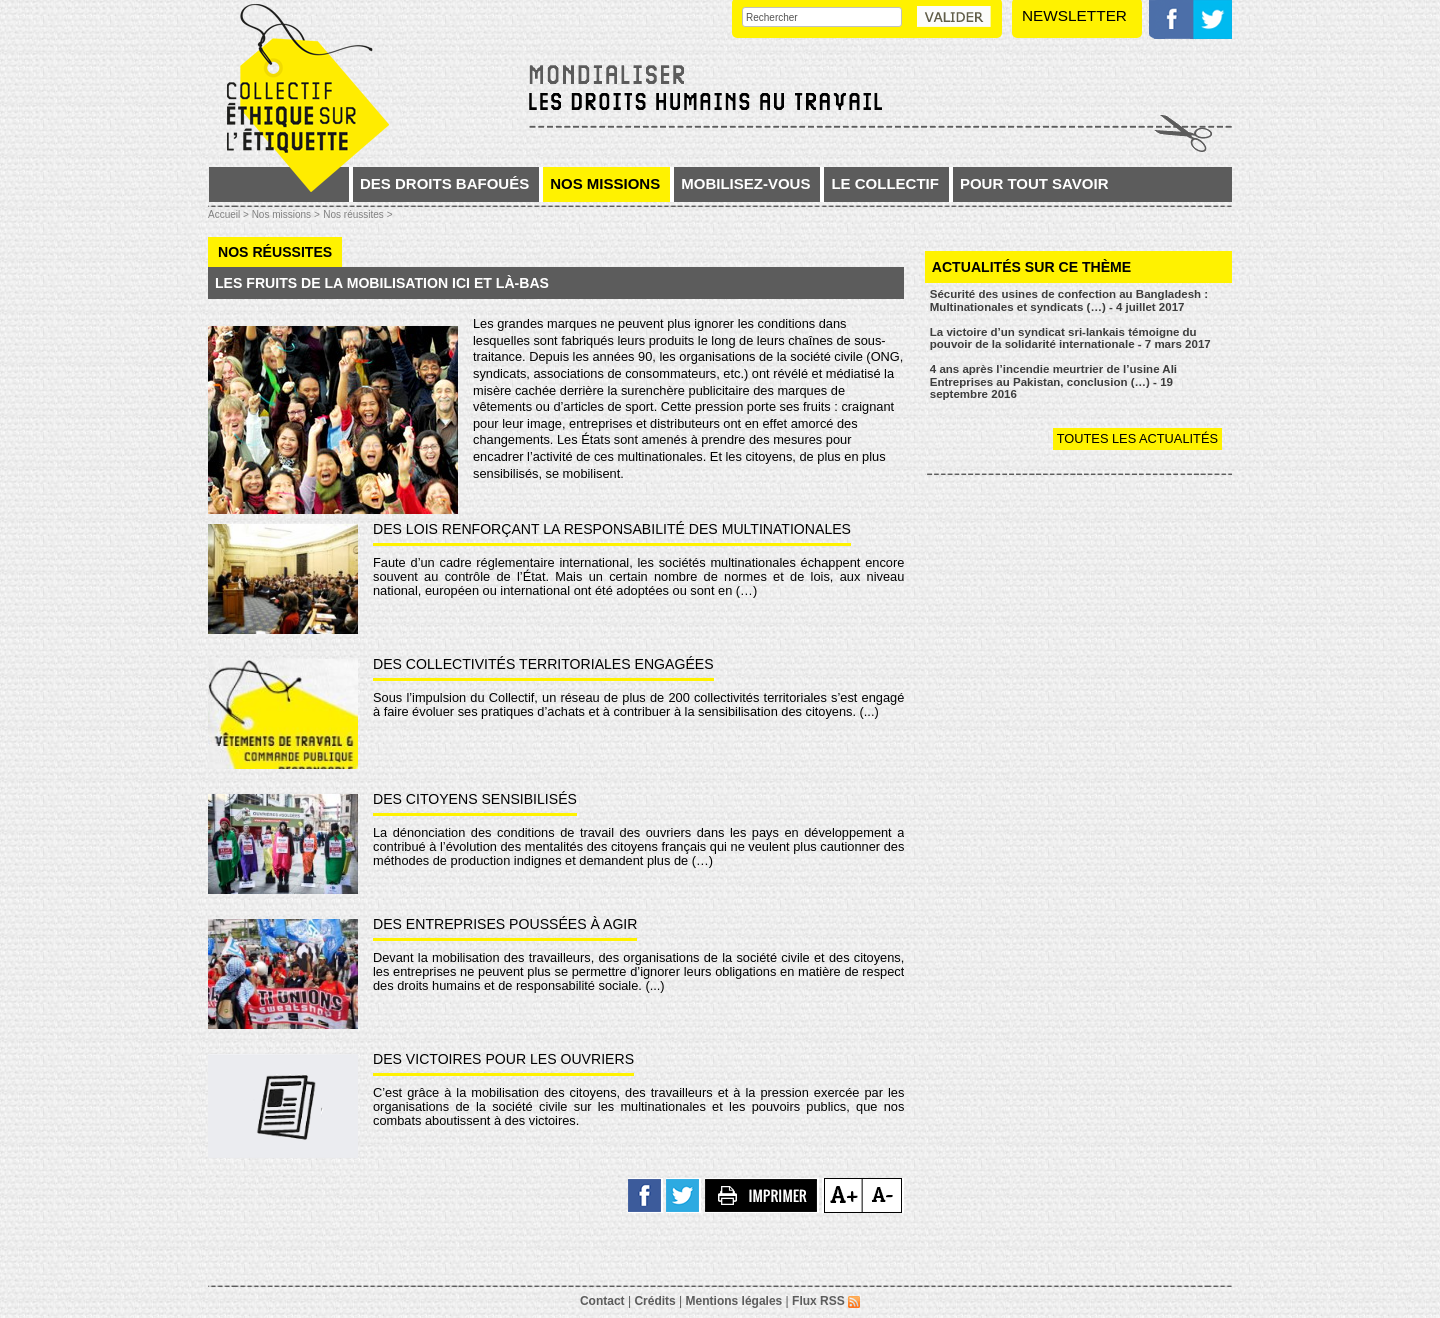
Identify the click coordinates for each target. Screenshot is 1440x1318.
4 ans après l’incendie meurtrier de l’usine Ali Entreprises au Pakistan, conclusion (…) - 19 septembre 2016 (1053, 381)
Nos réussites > (357, 214)
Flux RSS (826, 1301)
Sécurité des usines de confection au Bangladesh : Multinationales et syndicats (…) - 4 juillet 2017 (1069, 300)
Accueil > (230, 214)
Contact (602, 1301)
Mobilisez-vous (745, 183)
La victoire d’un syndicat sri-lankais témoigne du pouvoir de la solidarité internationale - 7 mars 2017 (1070, 338)
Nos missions (605, 183)
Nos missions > (286, 214)
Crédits (654, 1301)
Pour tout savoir (1034, 183)
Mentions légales (734, 1301)
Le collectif (885, 183)
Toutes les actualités (1137, 438)
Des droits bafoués (444, 183)
